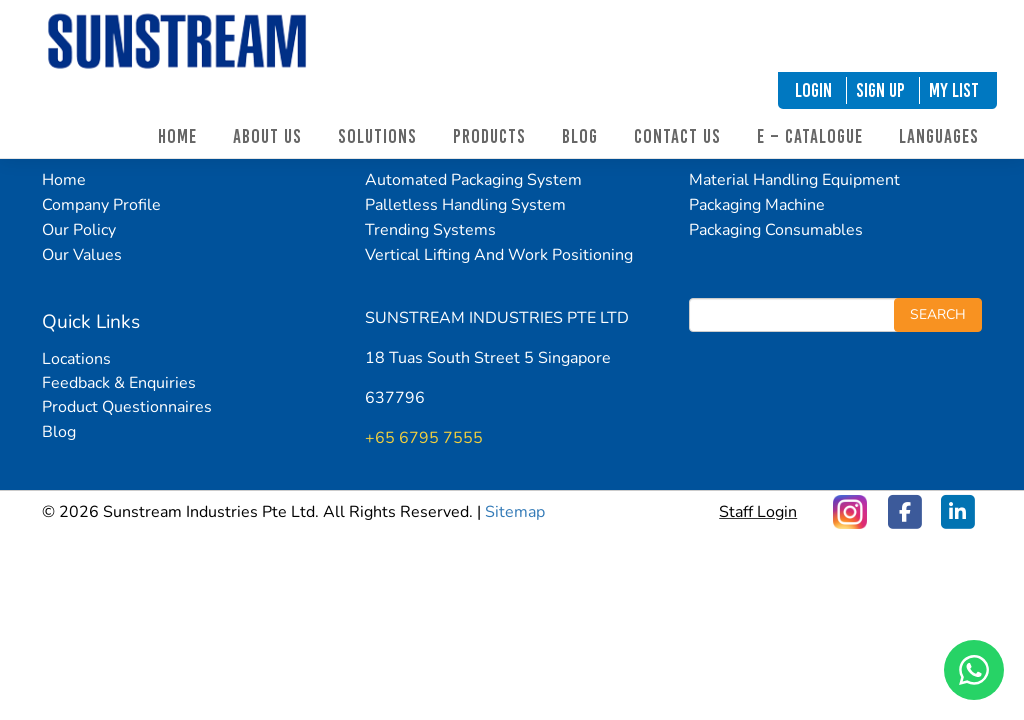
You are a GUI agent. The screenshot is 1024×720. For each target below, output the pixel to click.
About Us (267, 136)
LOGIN (813, 90)
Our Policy (79, 230)
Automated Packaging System (473, 180)
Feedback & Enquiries (119, 383)
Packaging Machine (757, 205)
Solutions (377, 136)
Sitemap (515, 512)
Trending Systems (430, 230)
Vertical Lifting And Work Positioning (499, 255)
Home (177, 136)
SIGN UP (880, 90)
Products (489, 136)
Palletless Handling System (465, 205)
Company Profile (101, 205)
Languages (939, 136)
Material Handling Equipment (794, 180)
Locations (76, 359)
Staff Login (758, 511)
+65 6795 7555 (424, 438)
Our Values (82, 255)
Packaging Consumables (776, 230)
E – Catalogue (810, 136)
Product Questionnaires (127, 407)
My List (954, 90)
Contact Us (677, 136)
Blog (580, 136)
